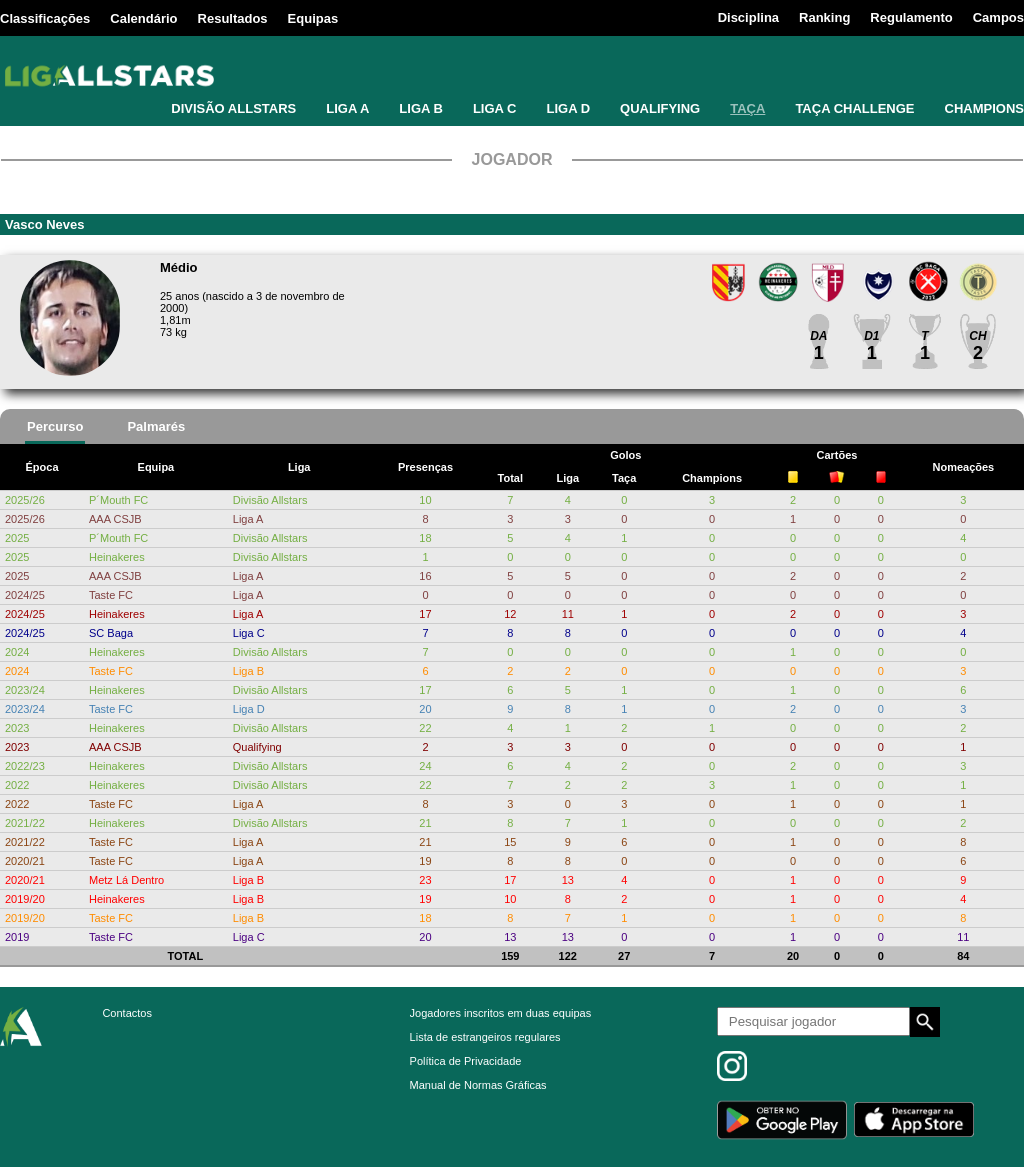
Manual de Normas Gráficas (478, 1085)
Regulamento (911, 17)
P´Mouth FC (118, 500)
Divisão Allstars (270, 500)
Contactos (127, 1013)
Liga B (248, 671)
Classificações (45, 18)
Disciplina (748, 17)
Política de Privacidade (466, 1061)
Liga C (249, 633)
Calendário (143, 18)
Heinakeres (117, 557)
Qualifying (257, 747)
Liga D (249, 709)
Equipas (313, 18)
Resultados (233, 18)
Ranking (824, 17)
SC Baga (111, 633)
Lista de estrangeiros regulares (485, 1037)
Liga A (248, 519)
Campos (998, 17)
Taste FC (111, 595)
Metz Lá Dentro (126, 880)
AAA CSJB (115, 519)
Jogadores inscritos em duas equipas (501, 1013)
